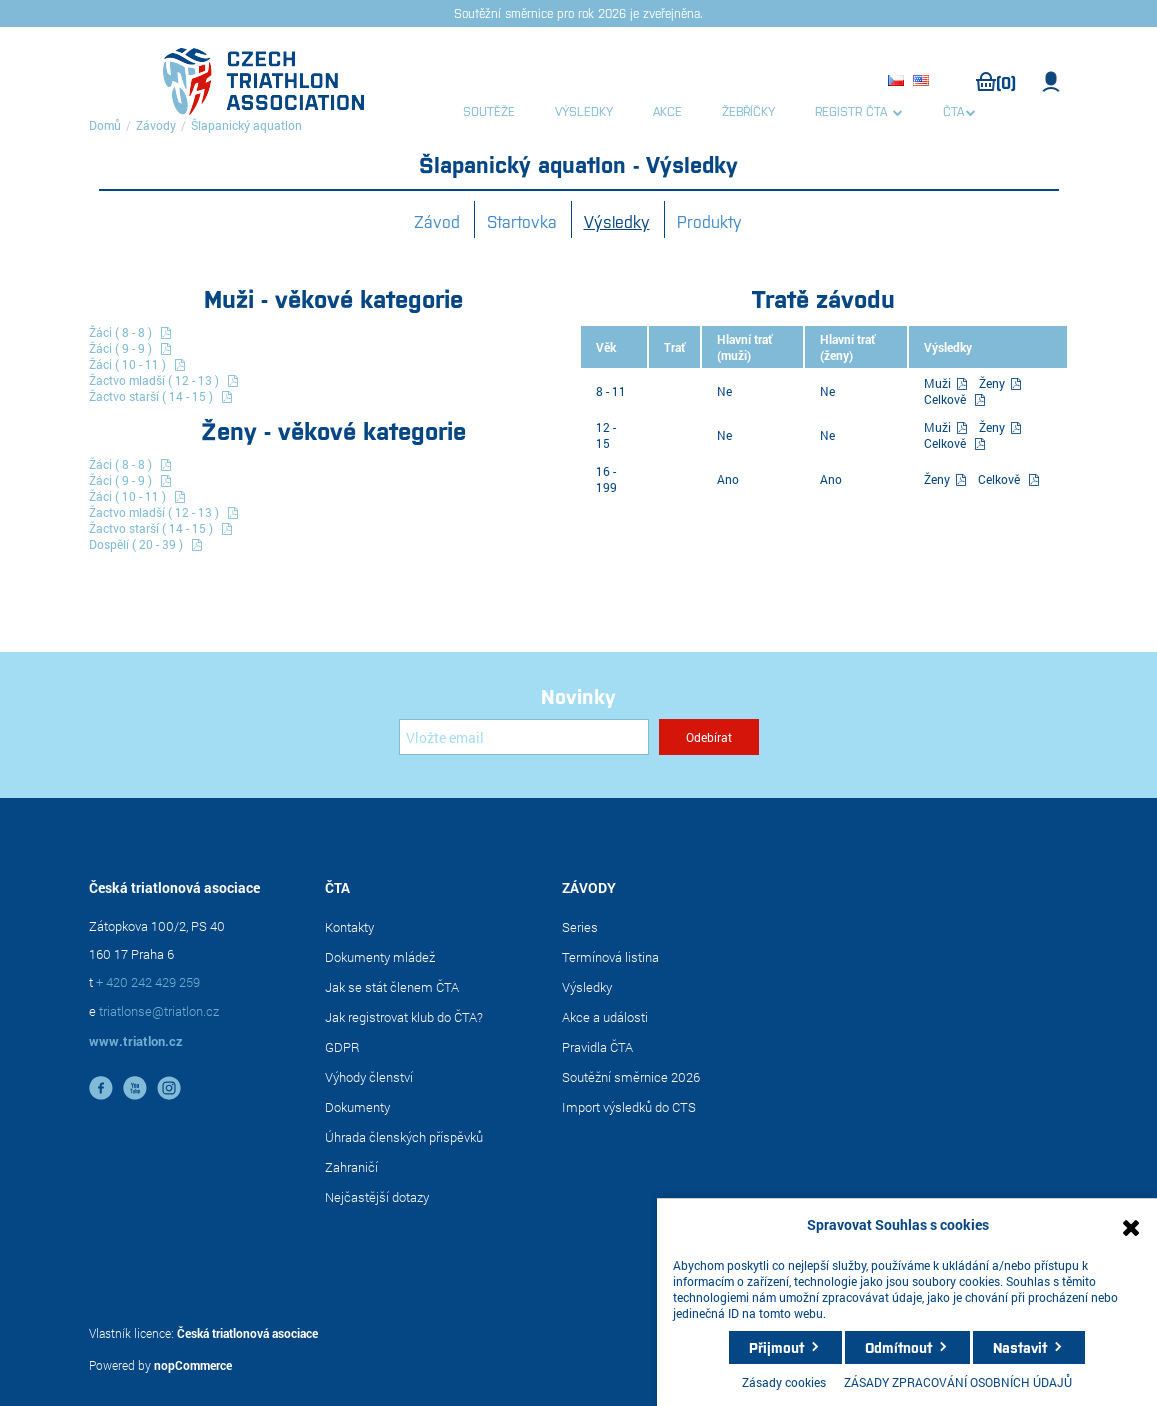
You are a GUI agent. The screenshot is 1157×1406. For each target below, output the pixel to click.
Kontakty (349, 927)
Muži (939, 383)
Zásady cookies (784, 1382)
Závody (156, 125)
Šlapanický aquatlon (246, 125)
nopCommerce (193, 1365)
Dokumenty (357, 1107)
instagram (169, 1088)
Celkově (945, 399)
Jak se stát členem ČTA (392, 987)
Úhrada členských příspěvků (404, 1137)
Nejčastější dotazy (377, 1197)
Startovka (522, 221)
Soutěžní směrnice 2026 (631, 1077)
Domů (105, 125)
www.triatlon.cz (136, 1041)
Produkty (709, 221)
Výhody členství (369, 1077)
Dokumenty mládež (380, 957)
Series (580, 927)
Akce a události (605, 1017)
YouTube (135, 1088)
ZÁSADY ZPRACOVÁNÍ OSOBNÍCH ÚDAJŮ (958, 1382)
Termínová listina (610, 957)
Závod (437, 221)
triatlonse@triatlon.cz (159, 1011)
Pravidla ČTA (597, 1047)
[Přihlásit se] (524, 737)
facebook (101, 1088)
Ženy (993, 383)
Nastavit (1020, 1347)
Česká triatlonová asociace (247, 1333)
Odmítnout (898, 1347)
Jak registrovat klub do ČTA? (404, 1017)
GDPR (342, 1047)
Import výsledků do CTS (629, 1107)
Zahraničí (351, 1167)
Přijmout (776, 1347)
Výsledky (617, 221)
